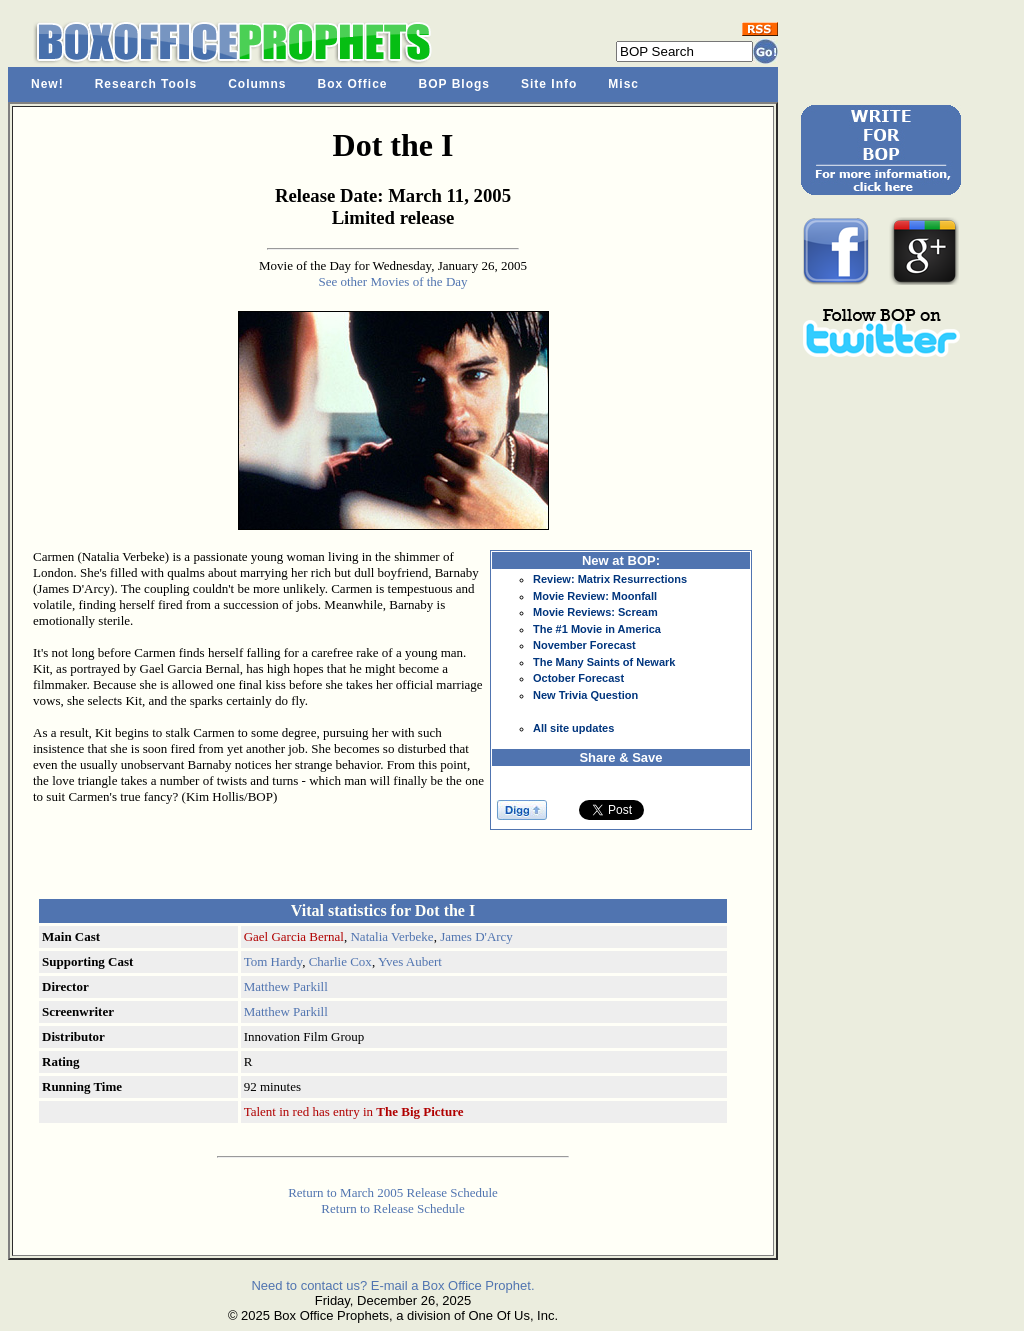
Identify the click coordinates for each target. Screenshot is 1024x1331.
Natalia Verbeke (391, 936)
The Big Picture (419, 1111)
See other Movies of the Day (392, 281)
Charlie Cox (340, 961)
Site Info (549, 84)
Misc (623, 84)
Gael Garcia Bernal (294, 936)
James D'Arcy (476, 936)
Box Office (353, 84)
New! (47, 84)
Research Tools (146, 84)
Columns (257, 84)
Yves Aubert (410, 961)
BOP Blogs (454, 84)
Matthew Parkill (286, 986)
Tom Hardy (273, 961)
